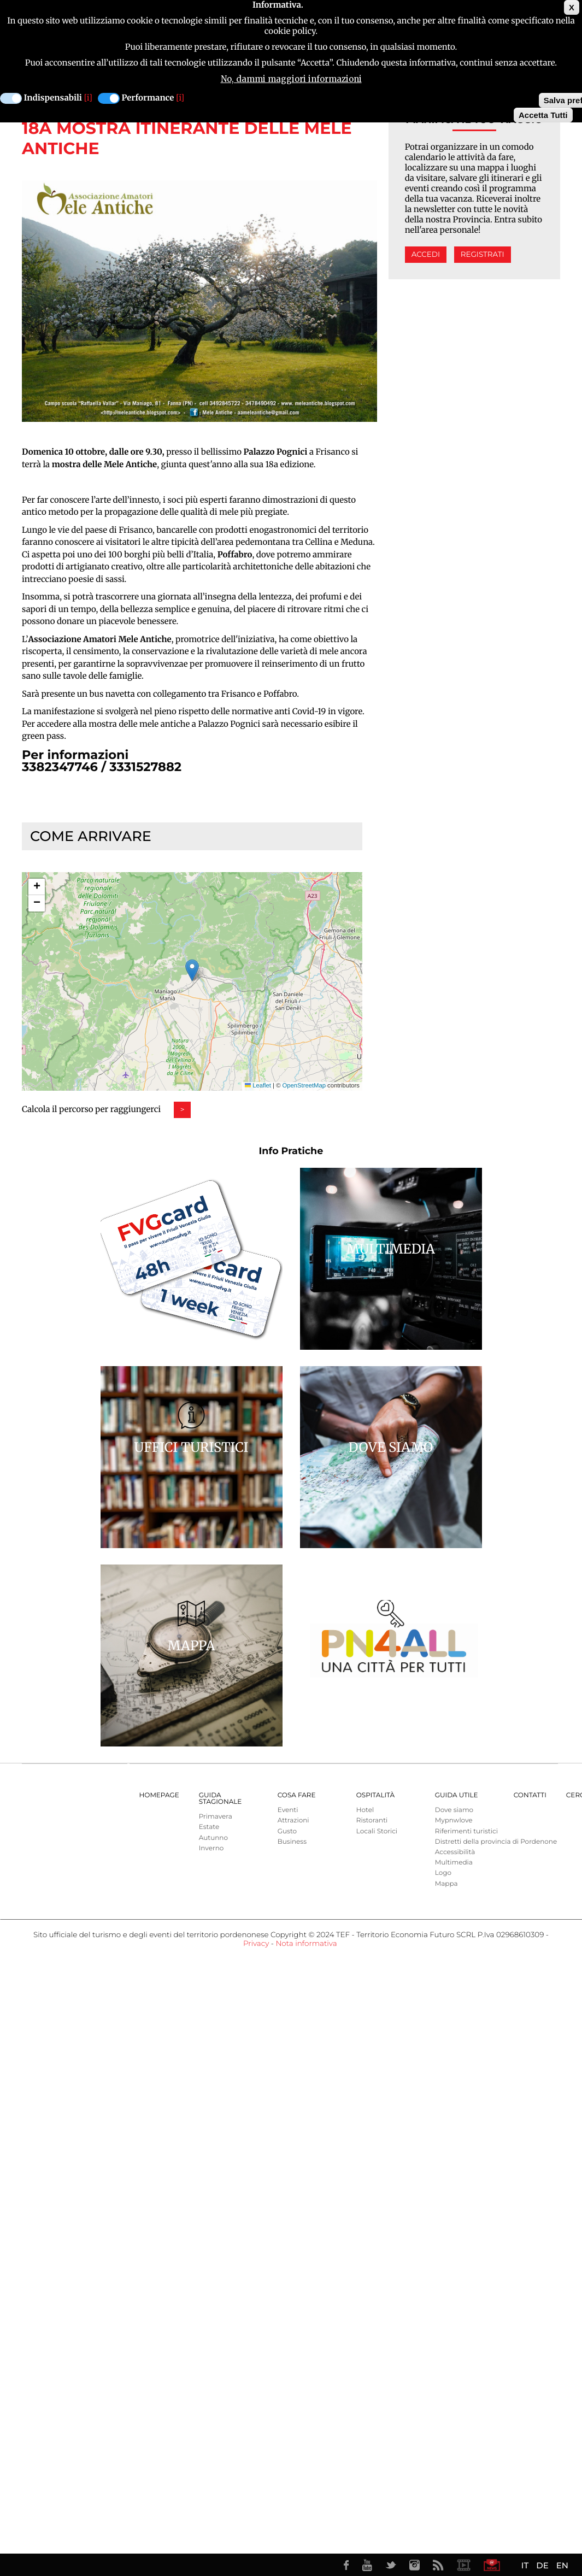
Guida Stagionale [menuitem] (220, 1798)
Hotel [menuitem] (365, 1810)
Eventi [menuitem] (288, 1810)
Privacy (256, 1943)
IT (524, 2565)
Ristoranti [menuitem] (372, 1820)
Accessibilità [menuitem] (455, 1852)
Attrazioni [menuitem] (293, 1820)
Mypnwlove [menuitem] (454, 1820)
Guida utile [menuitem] (456, 1795)
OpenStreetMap (304, 1086)
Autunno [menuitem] (213, 1838)
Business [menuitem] (292, 1842)
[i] (88, 98)
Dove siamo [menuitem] (454, 1810)
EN (562, 2565)
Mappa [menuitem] (446, 1884)
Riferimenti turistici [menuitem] (466, 1831)
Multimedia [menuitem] (454, 1863)
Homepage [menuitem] (159, 1795)
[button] (192, 970)
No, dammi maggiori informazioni (291, 79)
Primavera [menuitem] (215, 1817)
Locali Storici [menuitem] (376, 1831)
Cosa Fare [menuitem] (297, 1795)
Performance (148, 98)
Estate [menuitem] (209, 1827)
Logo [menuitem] (443, 1873)
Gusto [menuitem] (287, 1831)
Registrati (482, 254)
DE (542, 2565)
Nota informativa (306, 1943)
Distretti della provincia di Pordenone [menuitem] (496, 1842)
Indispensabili (53, 98)
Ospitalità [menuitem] (375, 1795)
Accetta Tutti (543, 115)
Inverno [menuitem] (211, 1848)
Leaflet (258, 1086)
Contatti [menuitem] (530, 1795)
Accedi (425, 254)
